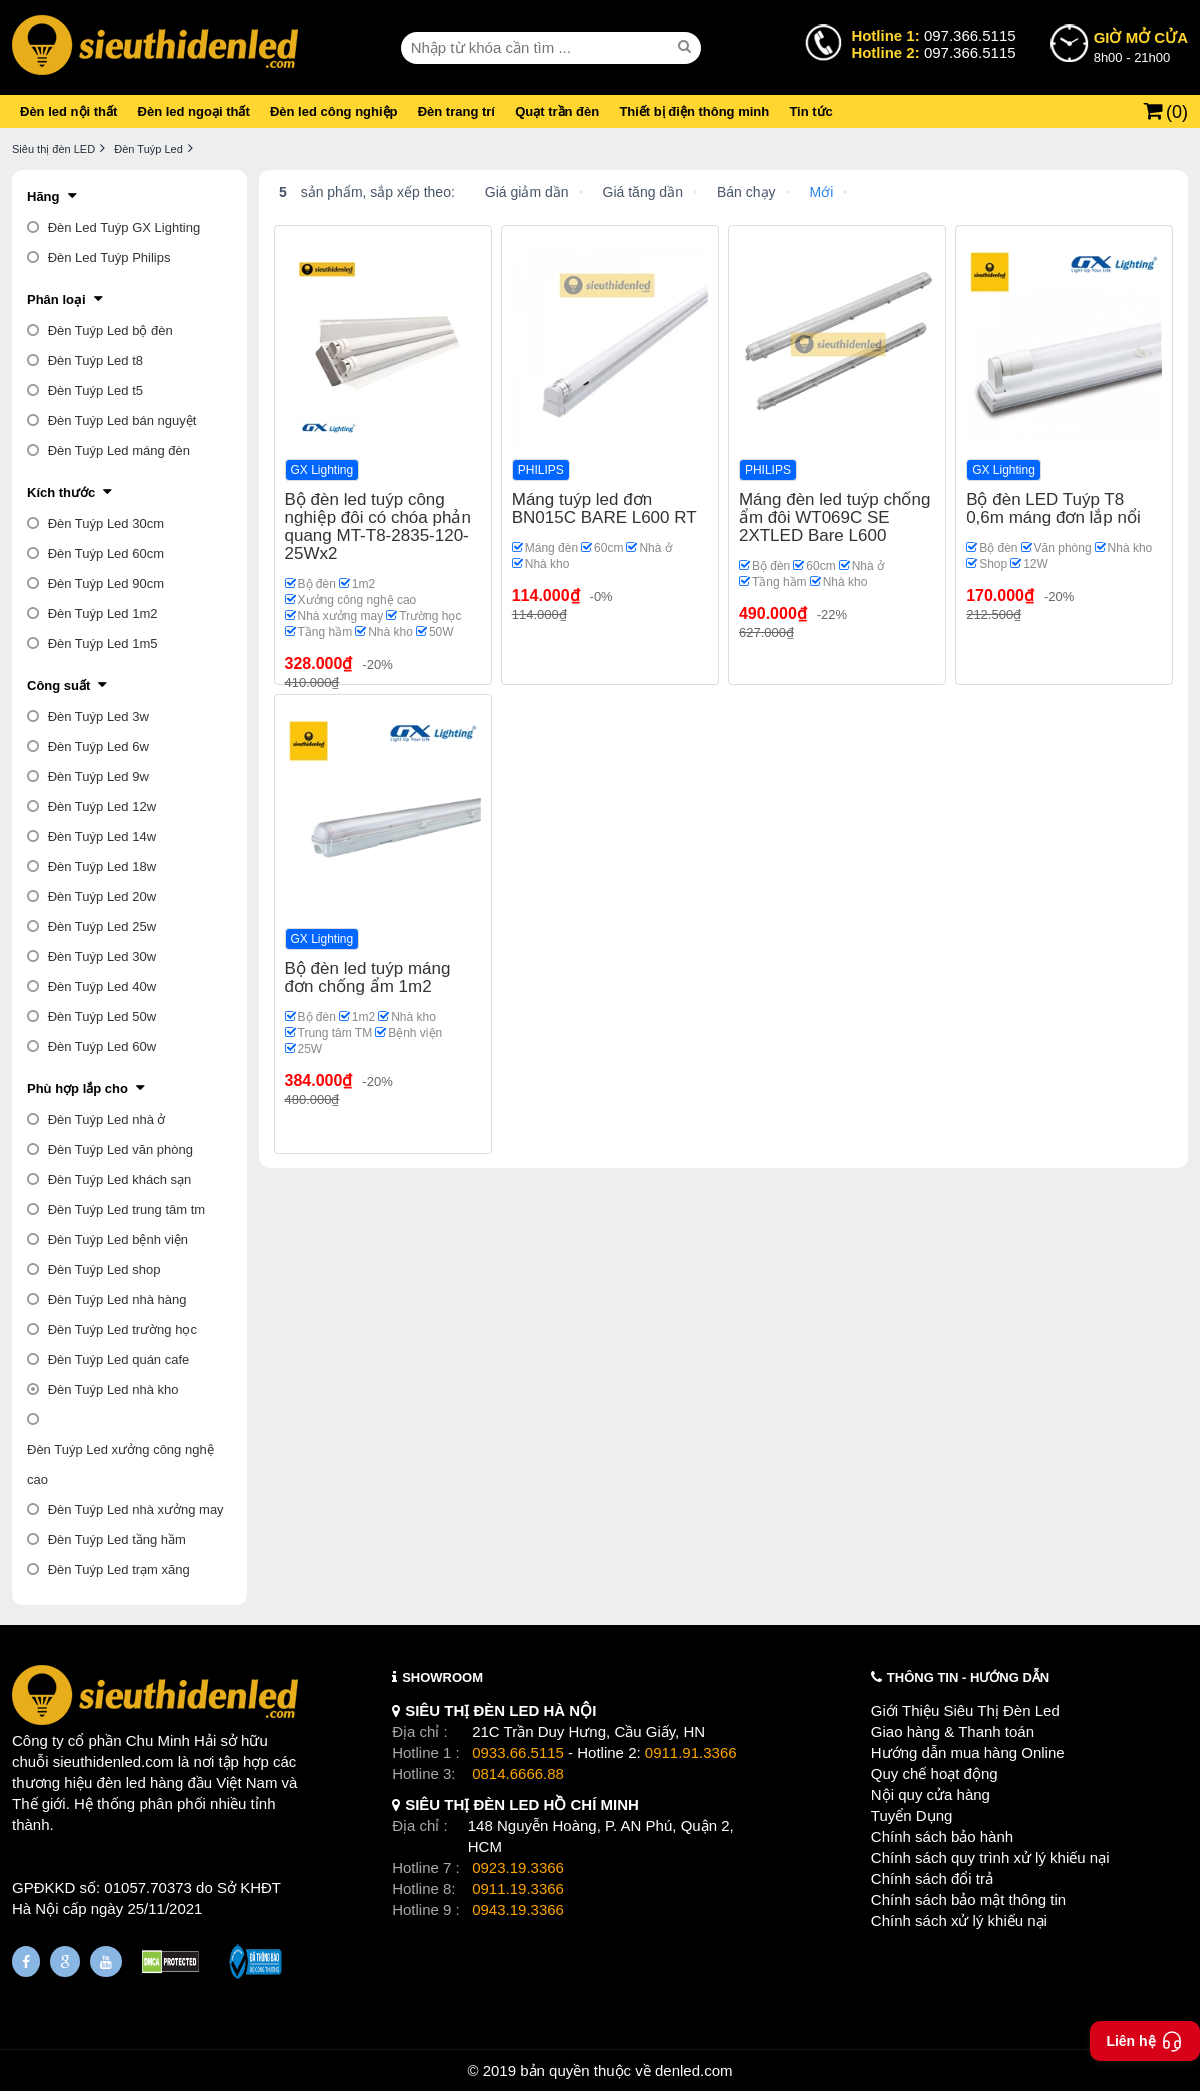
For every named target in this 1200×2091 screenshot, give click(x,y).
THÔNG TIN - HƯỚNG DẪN (968, 1677)
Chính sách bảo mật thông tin (968, 1899)
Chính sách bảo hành (942, 1836)
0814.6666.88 (518, 1773)
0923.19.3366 (518, 1867)
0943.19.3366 (518, 1909)
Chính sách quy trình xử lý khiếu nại (990, 1857)
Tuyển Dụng (911, 1815)
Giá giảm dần (527, 192)
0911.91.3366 (691, 1752)
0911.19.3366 (518, 1888)
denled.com (694, 2070)
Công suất (58, 685)
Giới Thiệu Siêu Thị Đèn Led (965, 1710)
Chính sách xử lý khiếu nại (959, 1920)
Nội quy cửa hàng (930, 1794)
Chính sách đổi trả (932, 1878)
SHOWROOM (442, 1677)
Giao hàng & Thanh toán (952, 1731)
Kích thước (61, 492)
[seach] (687, 47)
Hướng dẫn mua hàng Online (968, 1752)
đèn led (121, 1782)
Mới (822, 192)
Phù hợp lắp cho (77, 1088)
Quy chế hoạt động (934, 1773)
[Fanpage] (26, 1961)
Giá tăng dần (643, 192)
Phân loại (56, 299)
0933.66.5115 (518, 1752)
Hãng (43, 196)
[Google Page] (65, 1961)
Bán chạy (746, 192)
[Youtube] (106, 1961)
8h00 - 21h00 (1141, 46)
